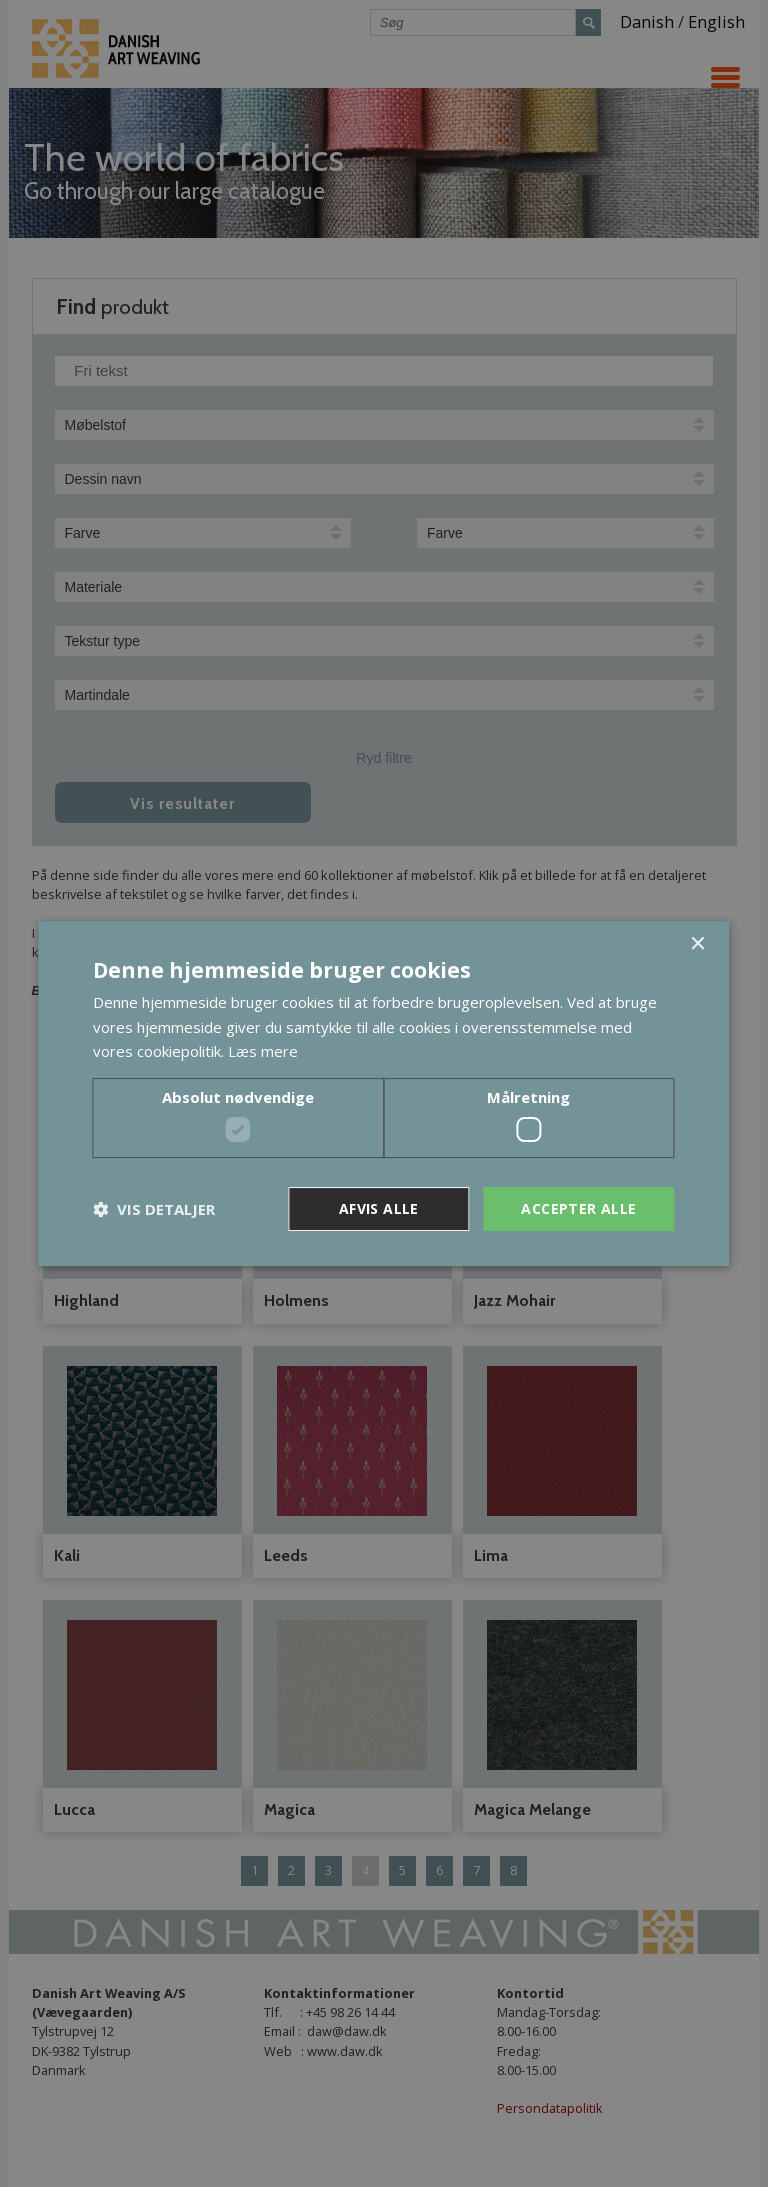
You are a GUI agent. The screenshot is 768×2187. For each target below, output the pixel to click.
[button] (154, 1209)
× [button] (697, 944)
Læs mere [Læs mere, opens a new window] (263, 1051)
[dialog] (384, 1093)
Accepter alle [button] (578, 1208)
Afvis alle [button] (379, 1208)
